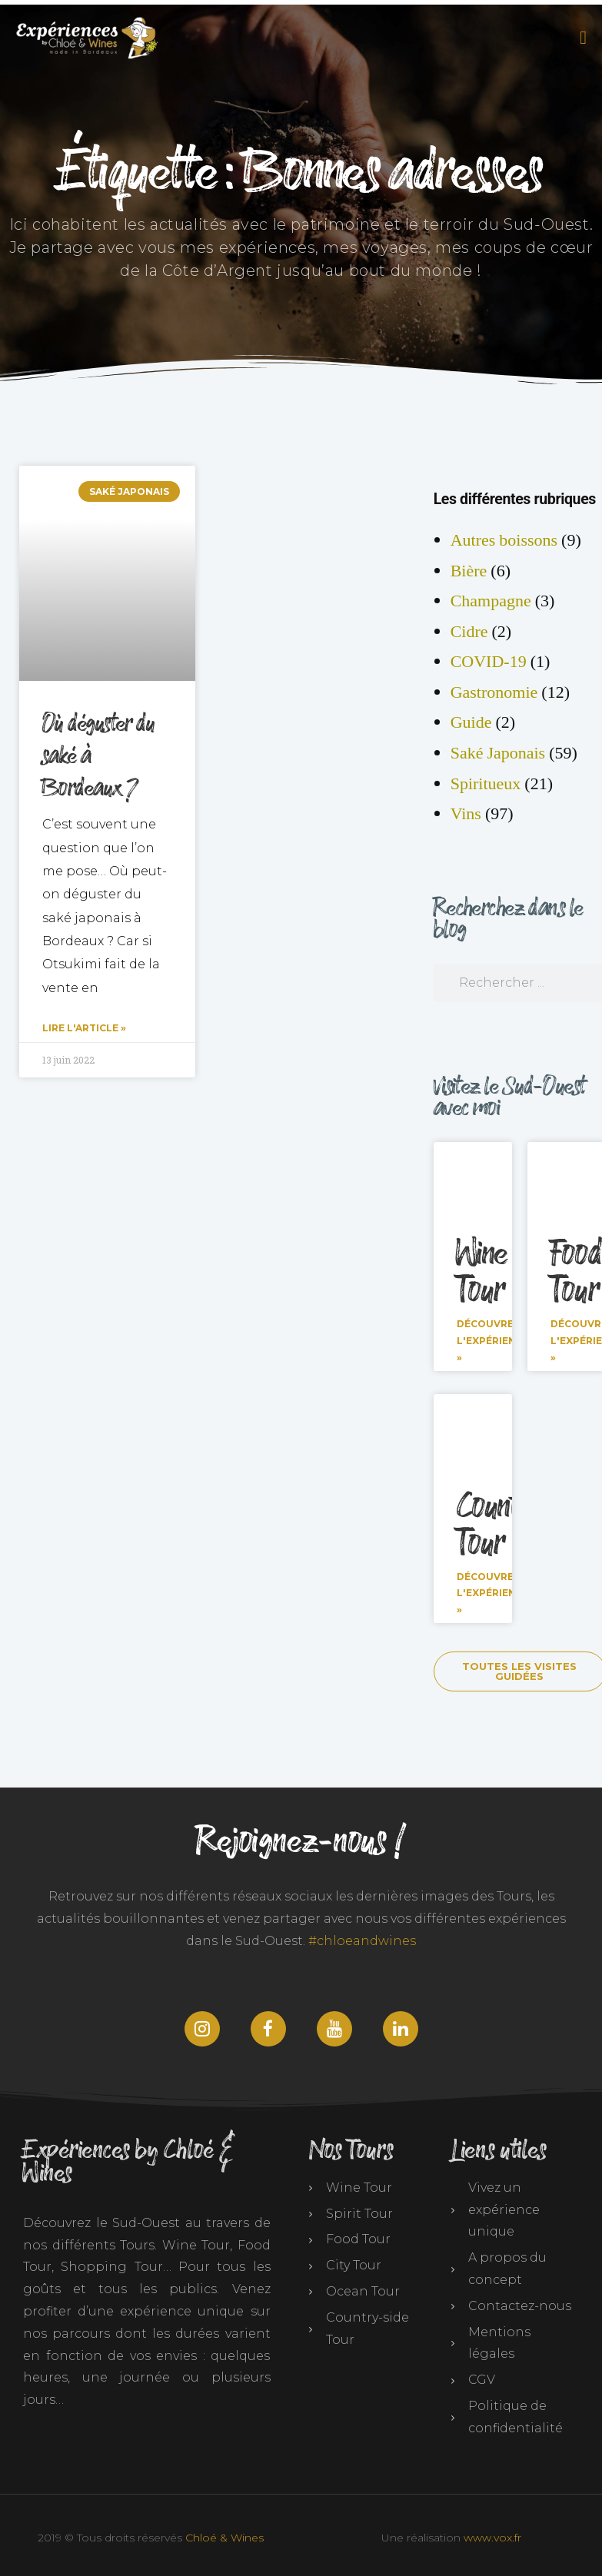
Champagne (491, 601)
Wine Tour (482, 1272)
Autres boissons (504, 540)
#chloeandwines (362, 1941)
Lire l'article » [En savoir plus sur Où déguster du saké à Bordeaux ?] (84, 1028)
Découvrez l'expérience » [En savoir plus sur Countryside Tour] (493, 1592)
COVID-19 (489, 661)
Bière (469, 571)
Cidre (469, 631)
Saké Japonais (498, 753)
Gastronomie (494, 692)
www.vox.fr (492, 2537)
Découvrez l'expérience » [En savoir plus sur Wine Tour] (493, 1340)
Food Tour (575, 1272)
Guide (471, 722)
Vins (466, 814)
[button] (581, 37)
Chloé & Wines (224, 2537)
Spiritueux (486, 784)
